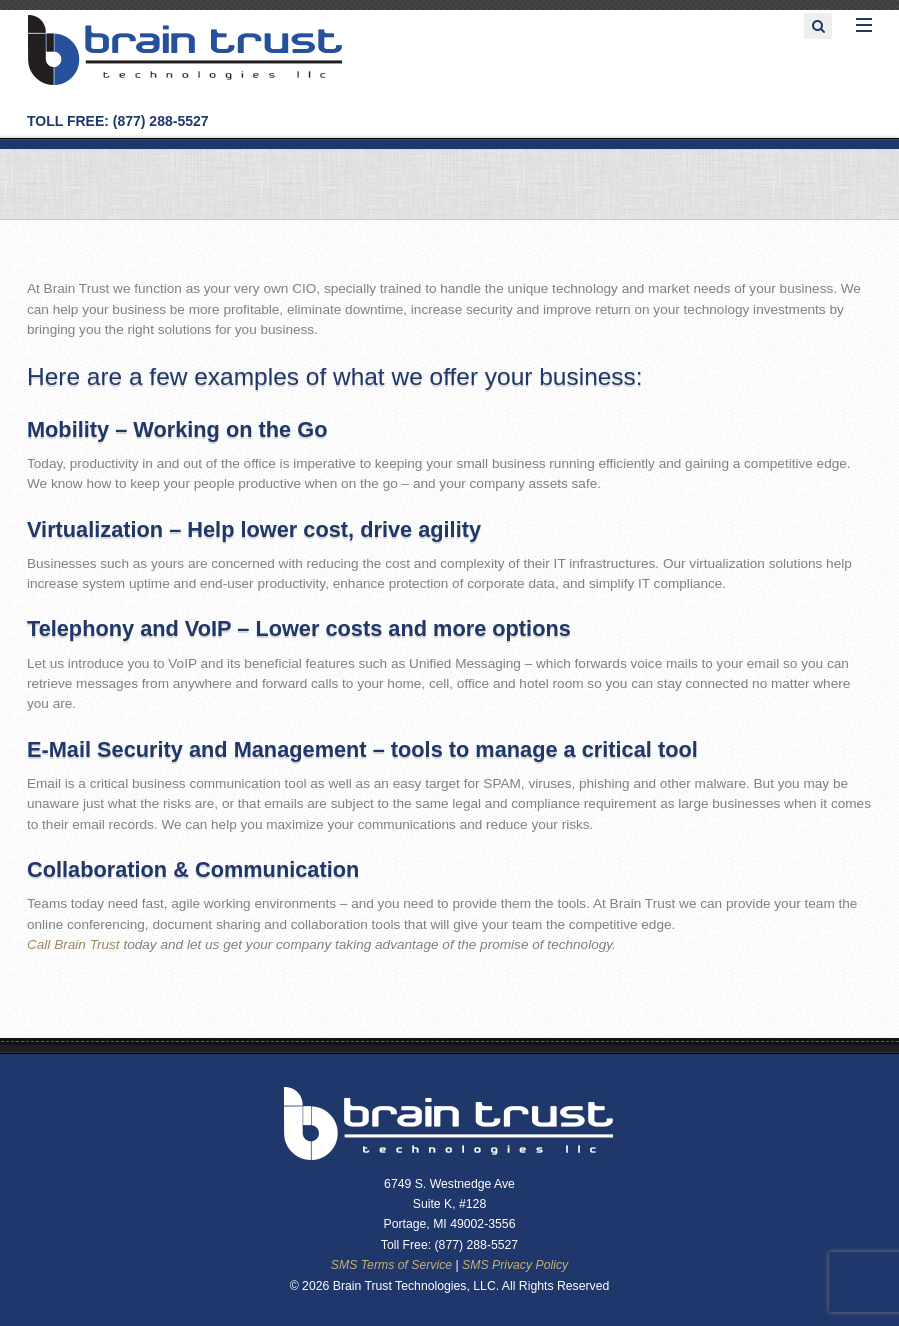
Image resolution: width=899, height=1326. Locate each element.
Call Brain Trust (73, 944)
